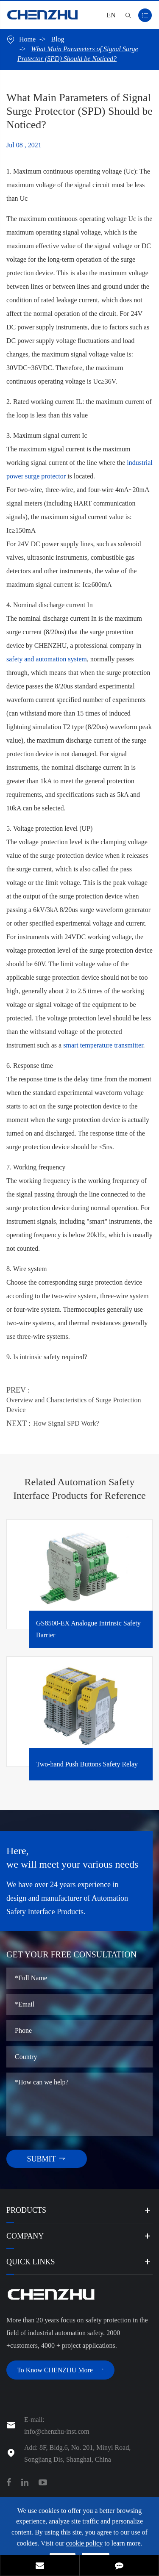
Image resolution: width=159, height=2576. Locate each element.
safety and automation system (46, 659)
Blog (57, 39)
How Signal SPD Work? (66, 1423)
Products (26, 2210)
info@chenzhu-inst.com (56, 2431)
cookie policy (84, 2543)
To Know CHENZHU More (60, 2370)
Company (25, 2236)
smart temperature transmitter (103, 1045)
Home (27, 39)
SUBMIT (46, 2158)
